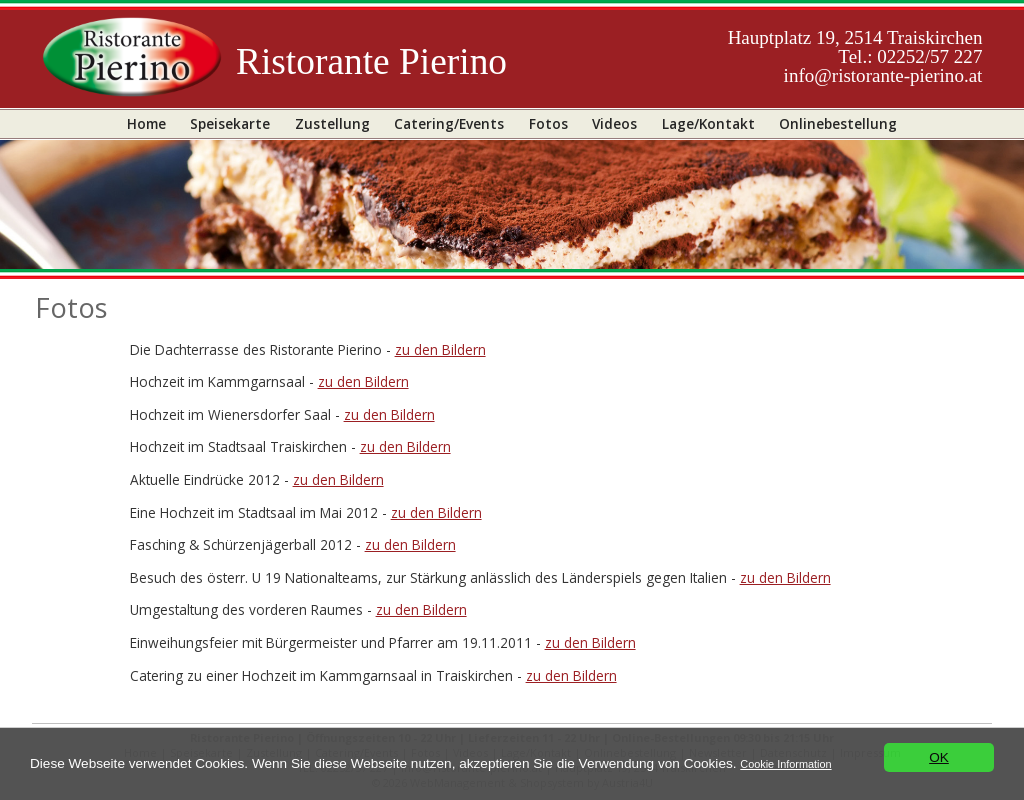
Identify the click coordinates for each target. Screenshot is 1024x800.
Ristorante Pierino (371, 61)
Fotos (548, 123)
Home (146, 123)
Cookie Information (785, 764)
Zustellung (332, 123)
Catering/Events (449, 123)
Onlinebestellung (838, 123)
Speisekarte (230, 123)
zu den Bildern (440, 349)
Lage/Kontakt (708, 123)
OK (939, 757)
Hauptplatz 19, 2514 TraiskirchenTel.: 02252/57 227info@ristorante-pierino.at (855, 56)
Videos (614, 123)
